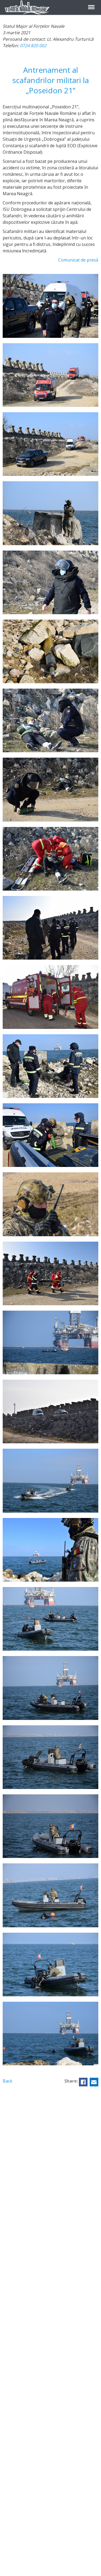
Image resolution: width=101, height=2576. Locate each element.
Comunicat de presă (78, 260)
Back (7, 2081)
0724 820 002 (33, 46)
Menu (91, 4)
